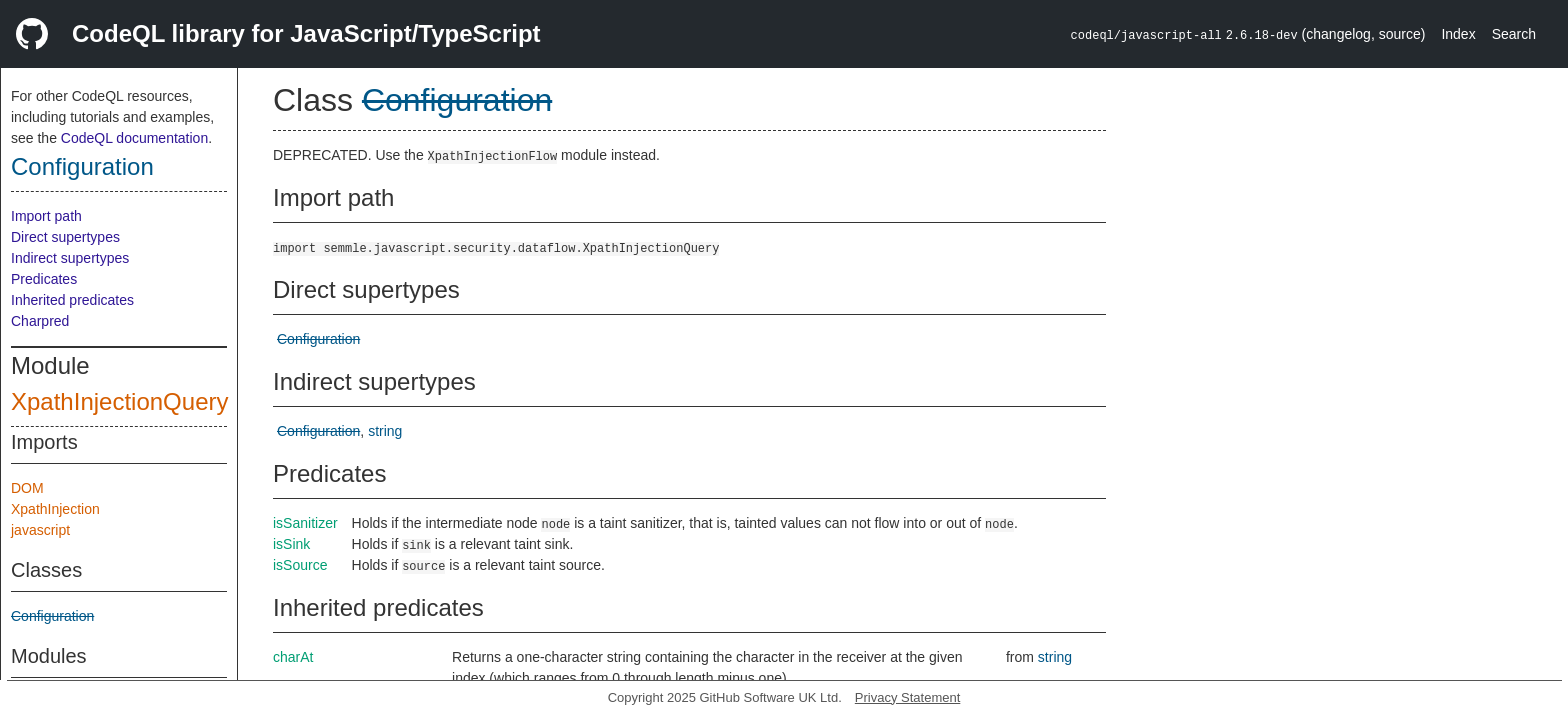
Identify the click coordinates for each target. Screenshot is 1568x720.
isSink (291, 544)
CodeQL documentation (134, 138)
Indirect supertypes (70, 258)
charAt (293, 657)
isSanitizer (305, 523)
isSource (300, 565)
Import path (46, 216)
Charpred (40, 321)
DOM (27, 488)
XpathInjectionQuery (119, 401)
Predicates (44, 279)
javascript (40, 530)
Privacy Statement (908, 697)
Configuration (82, 166)
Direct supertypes (65, 237)
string (385, 431)
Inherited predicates (72, 300)
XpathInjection (55, 509)
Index (1458, 34)
